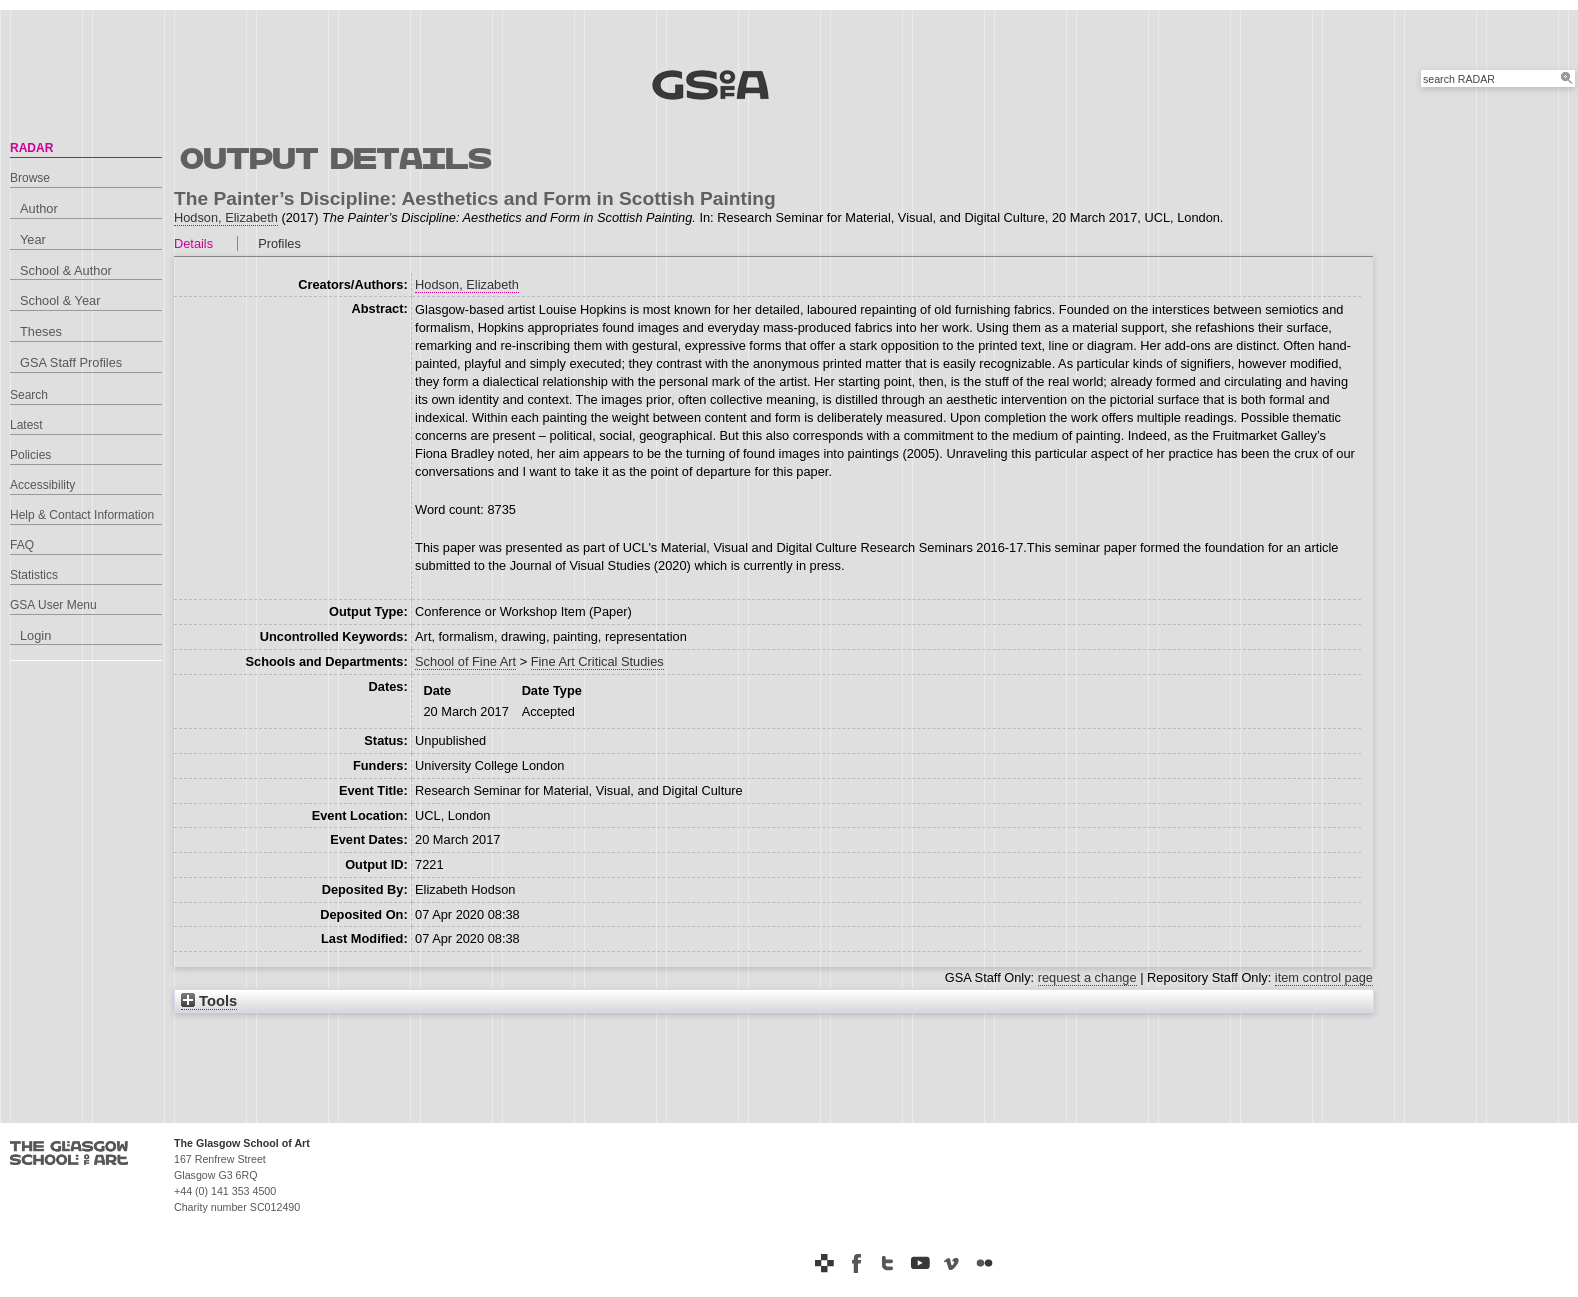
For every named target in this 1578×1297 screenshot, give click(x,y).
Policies (30, 455)
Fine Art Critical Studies (597, 661)
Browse (30, 178)
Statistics (34, 575)
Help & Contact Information (82, 515)
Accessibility (42, 485)
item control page (1324, 977)
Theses (41, 331)
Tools (209, 1001)
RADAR (31, 148)
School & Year (60, 300)
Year (33, 239)
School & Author (66, 270)
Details (193, 243)
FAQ (22, 545)
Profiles (279, 243)
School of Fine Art (465, 661)
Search (29, 395)
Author (39, 208)
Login (35, 635)
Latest (26, 425)
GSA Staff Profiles (71, 362)
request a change (1087, 977)
